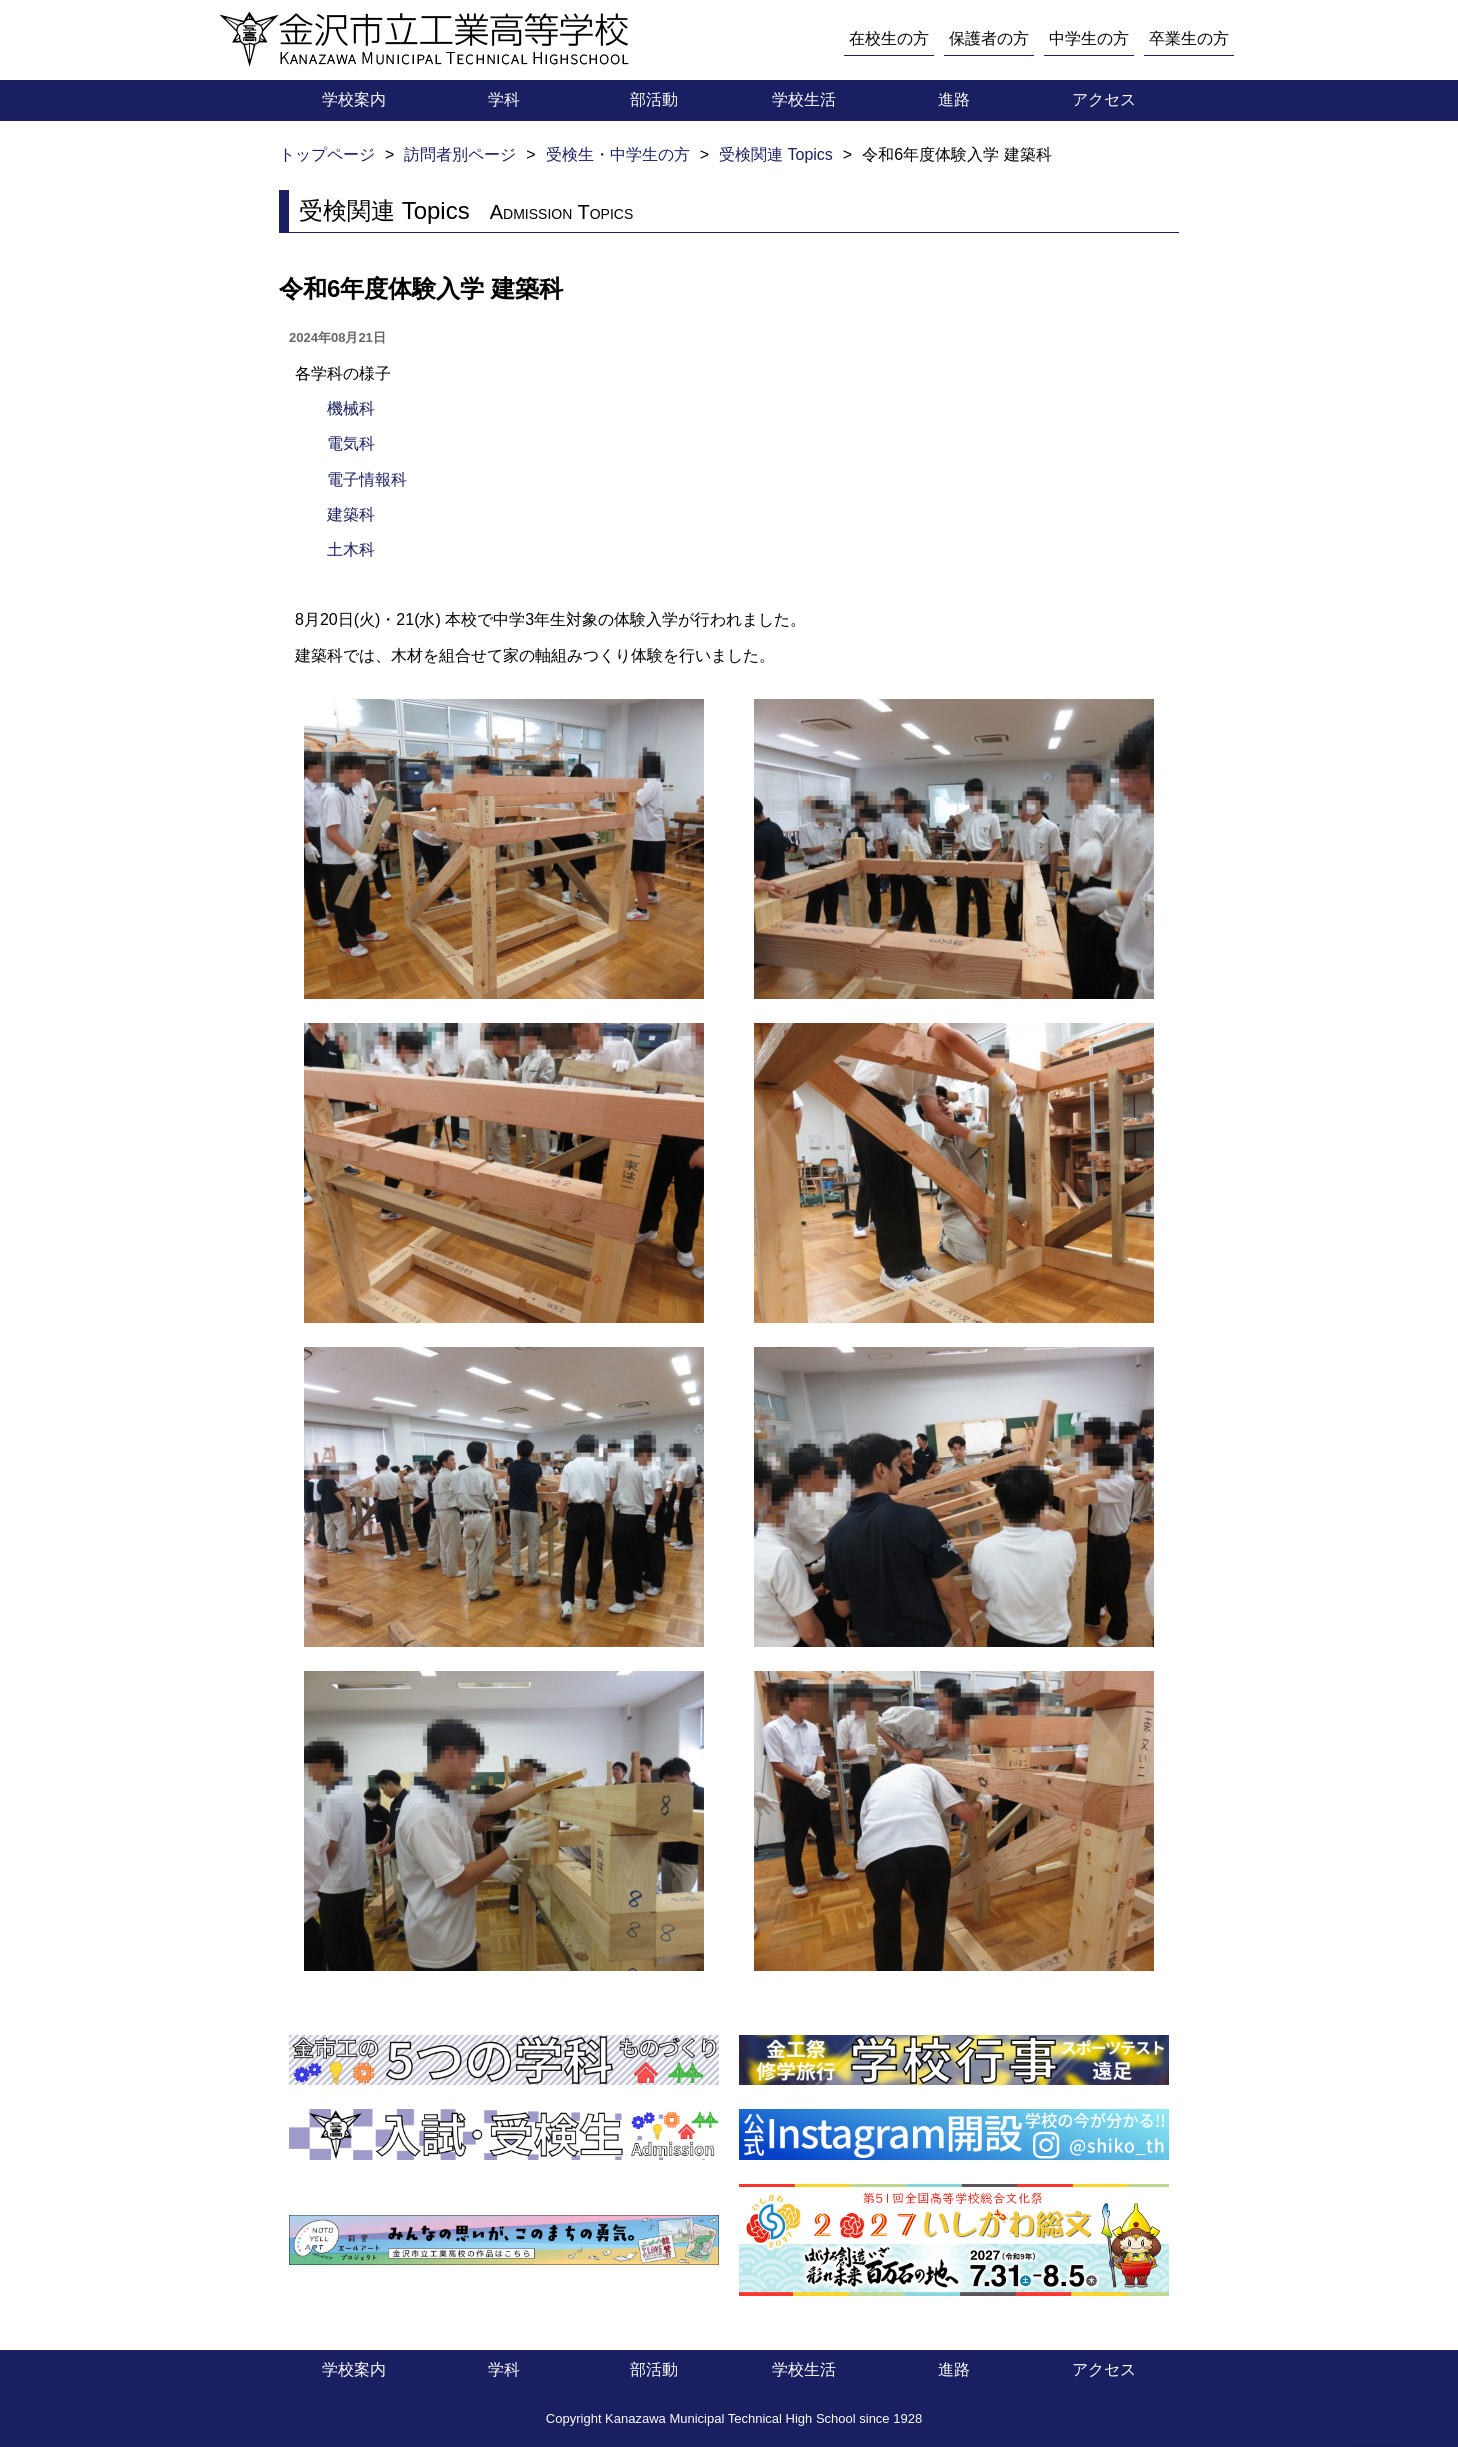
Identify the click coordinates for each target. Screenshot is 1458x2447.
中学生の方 (1089, 38)
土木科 (351, 549)
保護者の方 (989, 38)
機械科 (351, 408)
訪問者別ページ (460, 154)
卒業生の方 (1189, 38)
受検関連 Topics (776, 154)
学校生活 (804, 99)
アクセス (1104, 99)
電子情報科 (367, 479)
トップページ (327, 154)
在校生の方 (889, 38)
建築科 (351, 514)
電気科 (351, 443)
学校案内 (354, 99)
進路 (954, 99)
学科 (504, 99)
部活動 (654, 99)
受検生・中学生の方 (618, 154)
